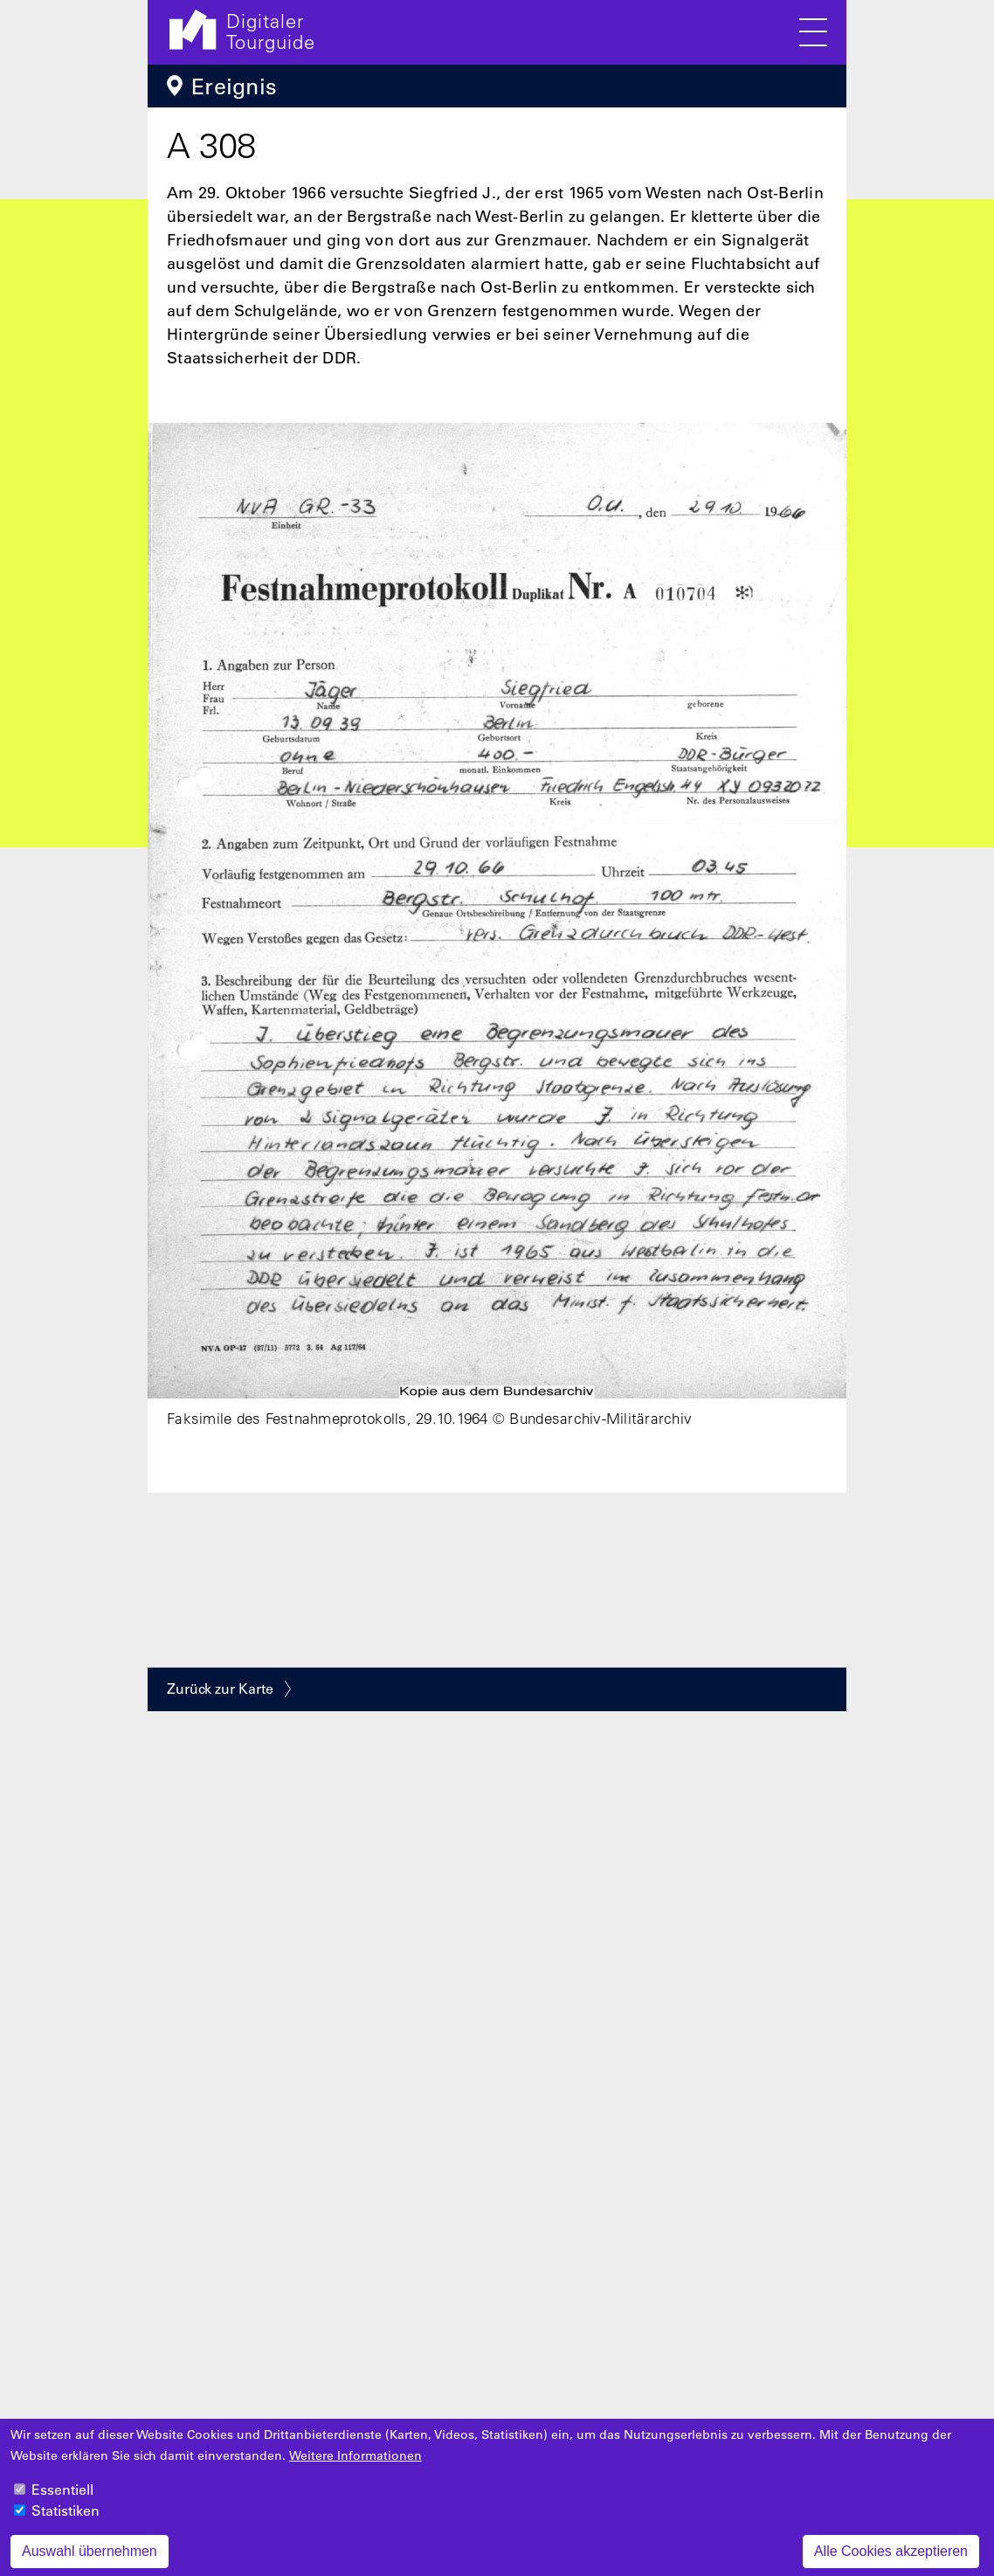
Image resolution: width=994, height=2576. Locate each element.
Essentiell (62, 2500)
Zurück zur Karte (220, 1688)
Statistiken (65, 2521)
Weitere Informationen (355, 2466)
